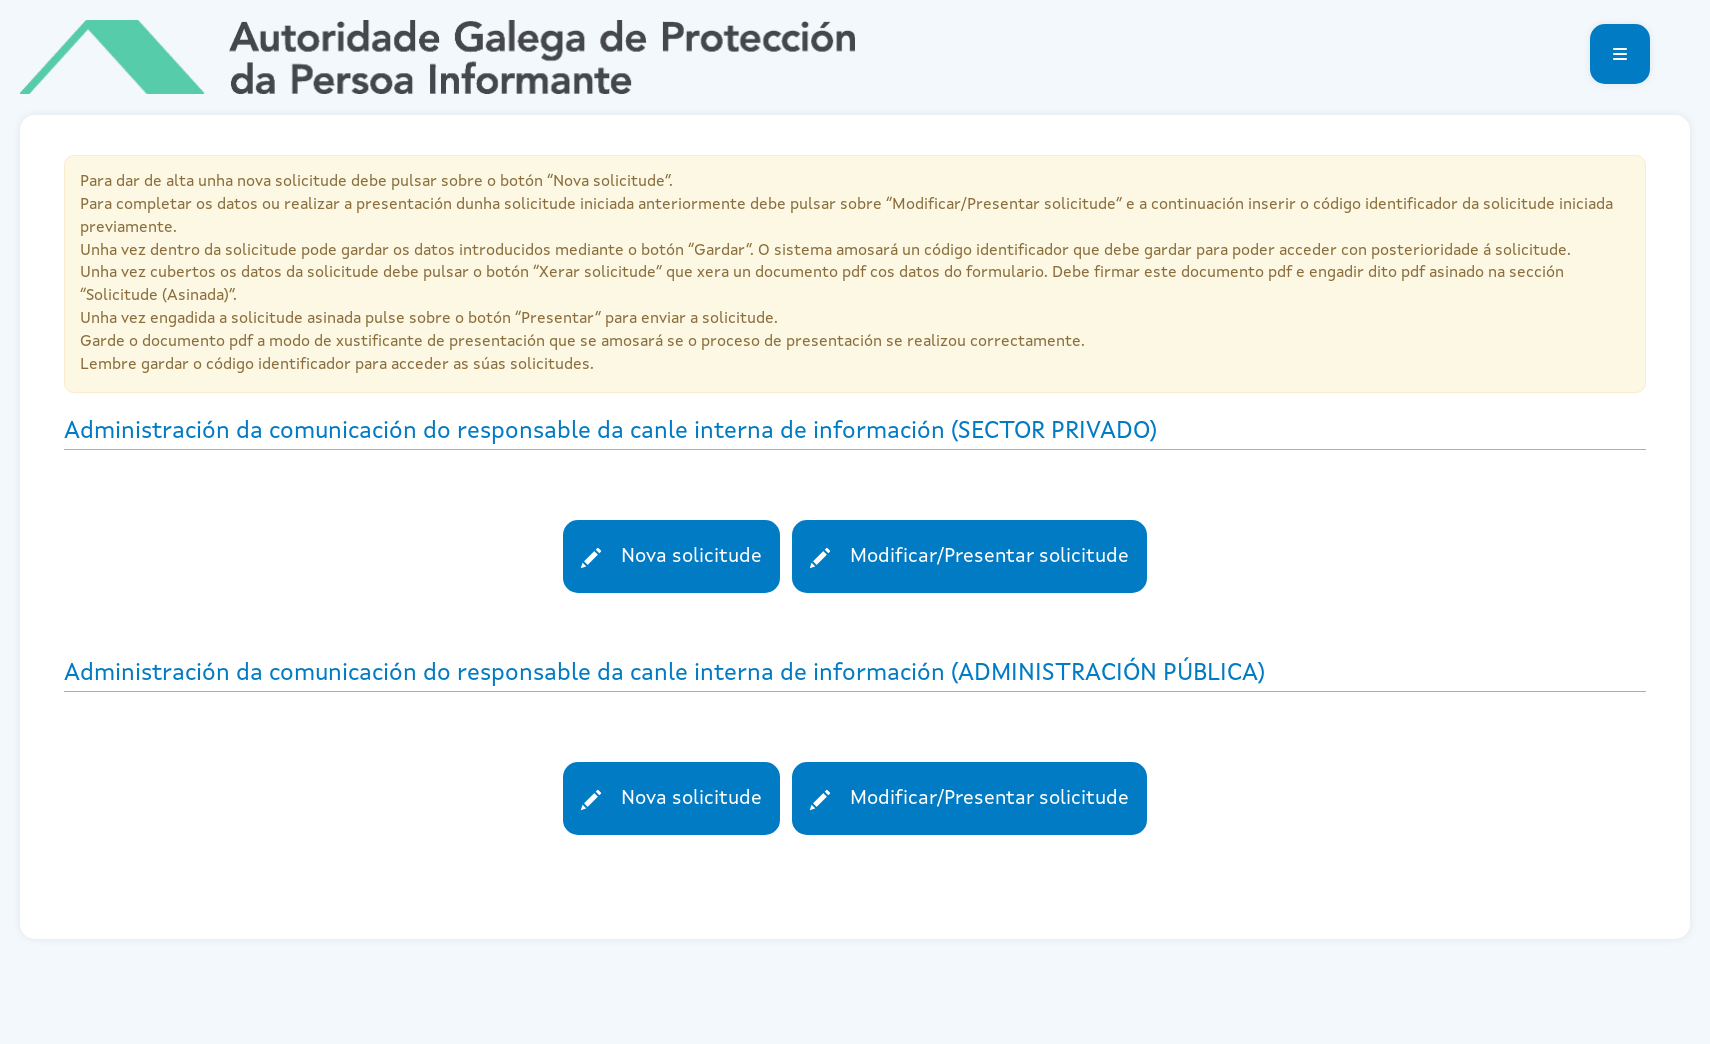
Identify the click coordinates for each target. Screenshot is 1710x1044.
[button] (1620, 54)
